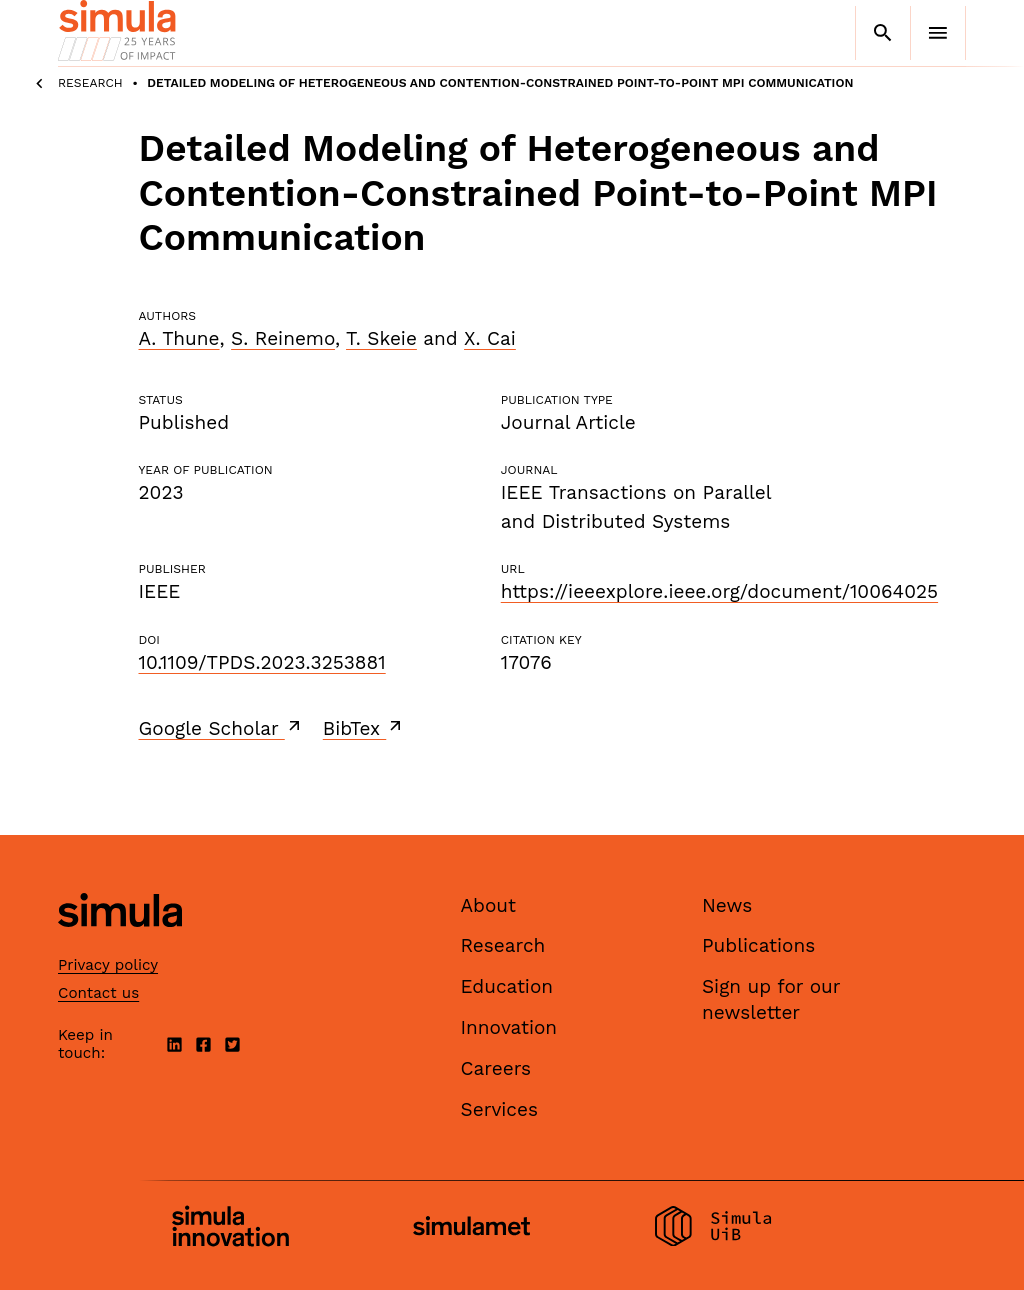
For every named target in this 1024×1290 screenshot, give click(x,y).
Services (499, 1109)
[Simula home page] (120, 943)
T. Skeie (381, 338)
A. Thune (179, 338)
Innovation (509, 1027)
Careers (496, 1068)
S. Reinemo (283, 338)
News (727, 905)
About (489, 905)
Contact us (98, 993)
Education (507, 986)
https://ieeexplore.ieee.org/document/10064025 (719, 591)
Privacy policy (108, 965)
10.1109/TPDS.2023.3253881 (262, 662)
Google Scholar (221, 728)
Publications (758, 945)
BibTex (364, 728)
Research (90, 83)
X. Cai (490, 338)
